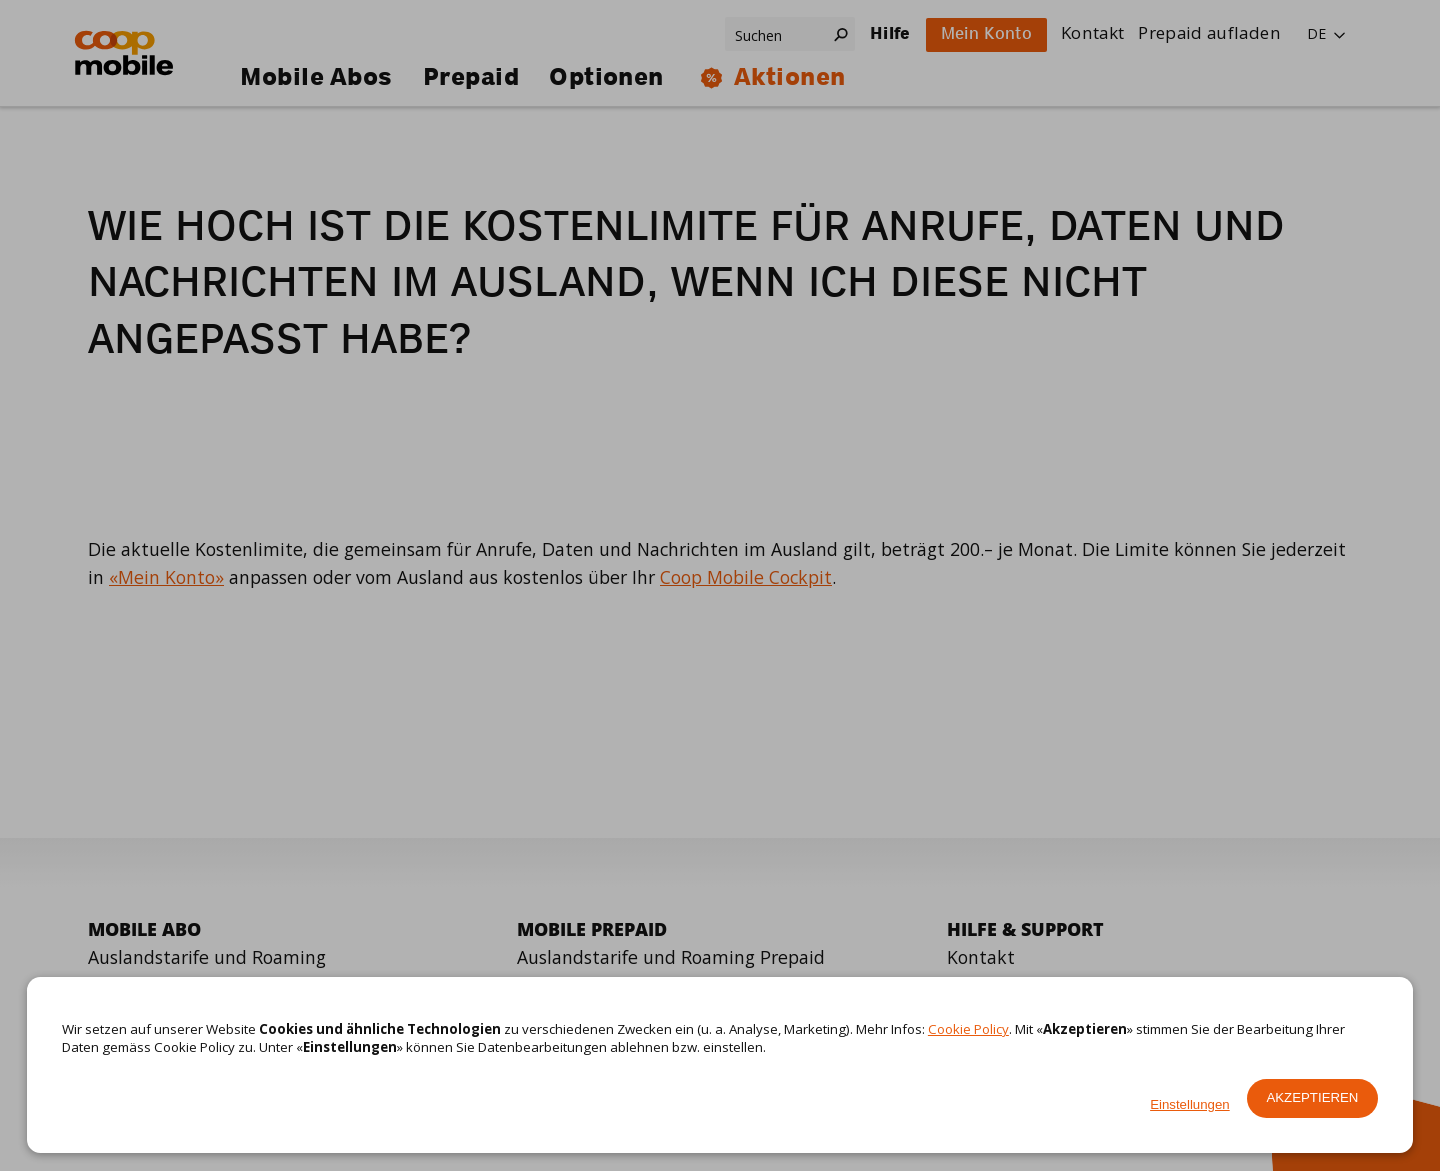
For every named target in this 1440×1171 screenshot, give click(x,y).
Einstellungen (1190, 1104)
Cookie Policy (968, 1029)
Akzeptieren (1312, 1097)
